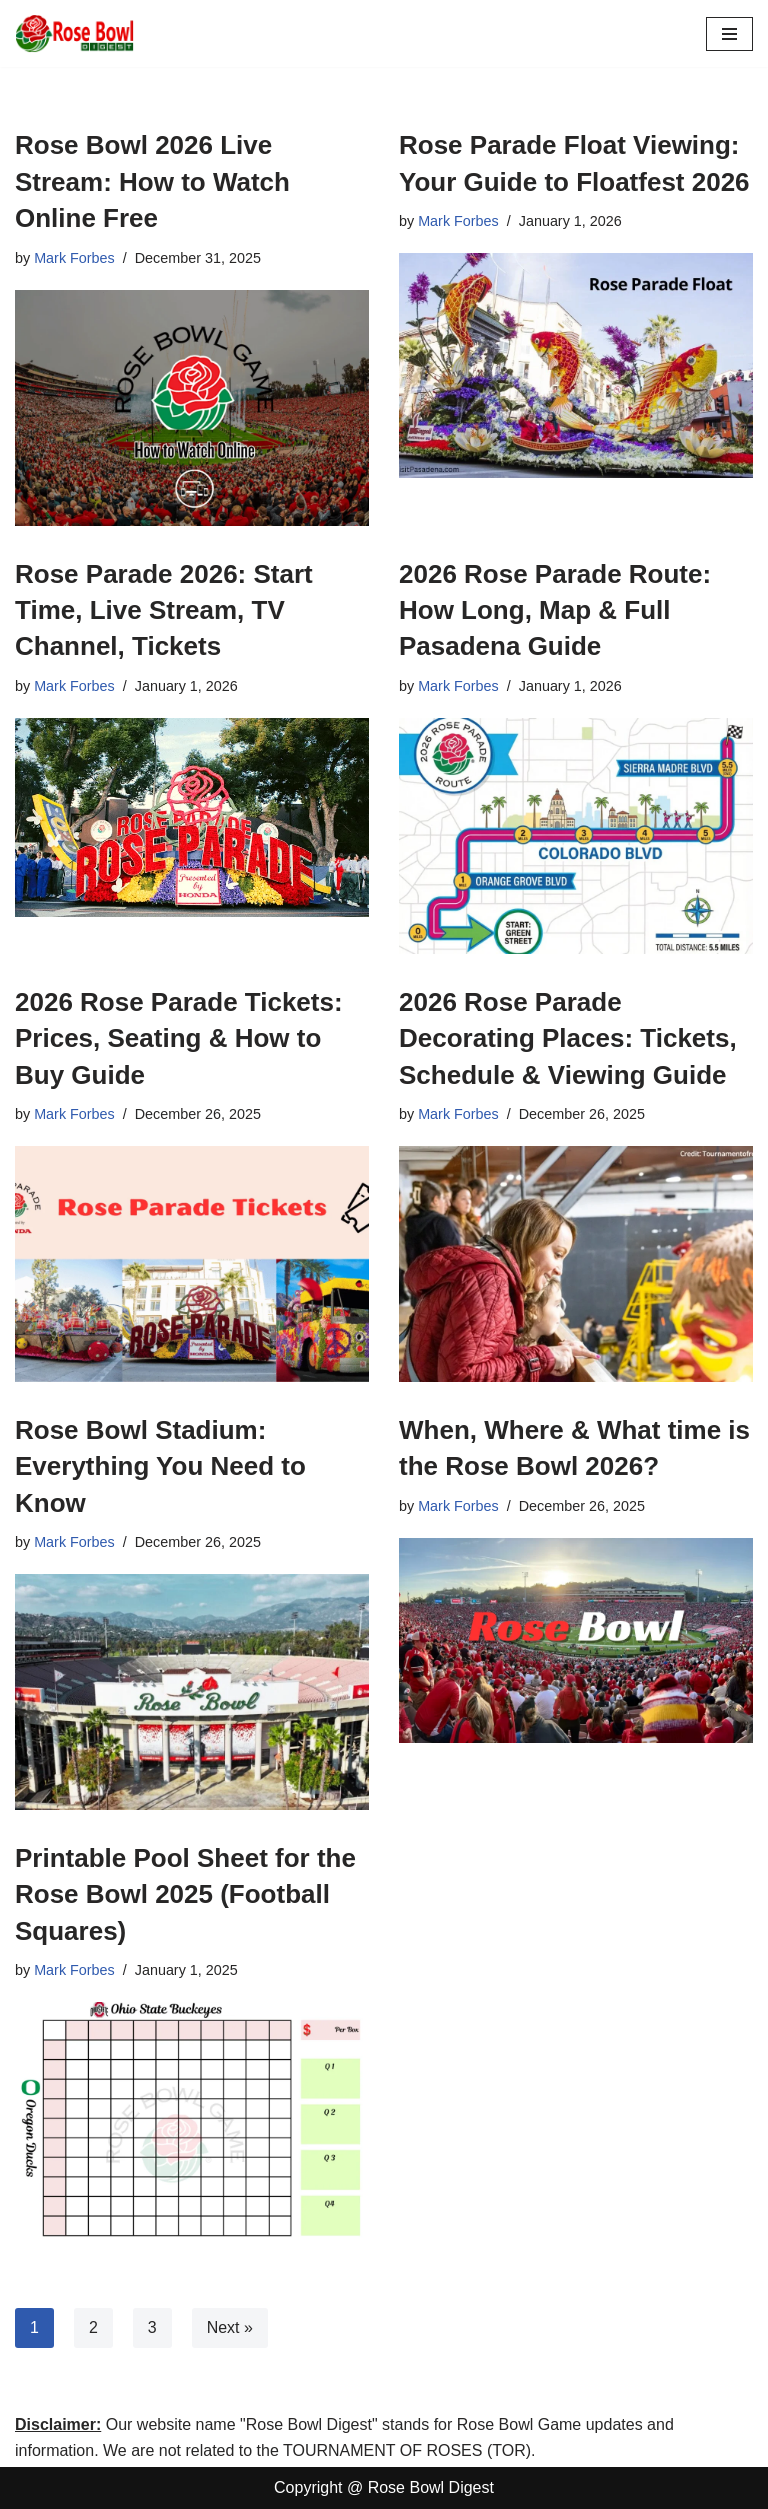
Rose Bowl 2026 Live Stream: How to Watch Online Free (152, 181)
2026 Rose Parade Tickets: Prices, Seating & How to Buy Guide (179, 1038)
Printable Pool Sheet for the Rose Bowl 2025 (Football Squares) (185, 1894)
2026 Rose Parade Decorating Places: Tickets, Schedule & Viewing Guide (568, 1038)
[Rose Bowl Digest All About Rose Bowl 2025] (75, 33)
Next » (230, 2327)
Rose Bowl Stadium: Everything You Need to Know (160, 1466)
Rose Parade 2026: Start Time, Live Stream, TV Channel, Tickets (164, 610)
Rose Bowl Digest (431, 2488)
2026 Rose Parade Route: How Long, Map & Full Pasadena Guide (555, 610)
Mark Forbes (74, 258)
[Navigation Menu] (729, 34)
